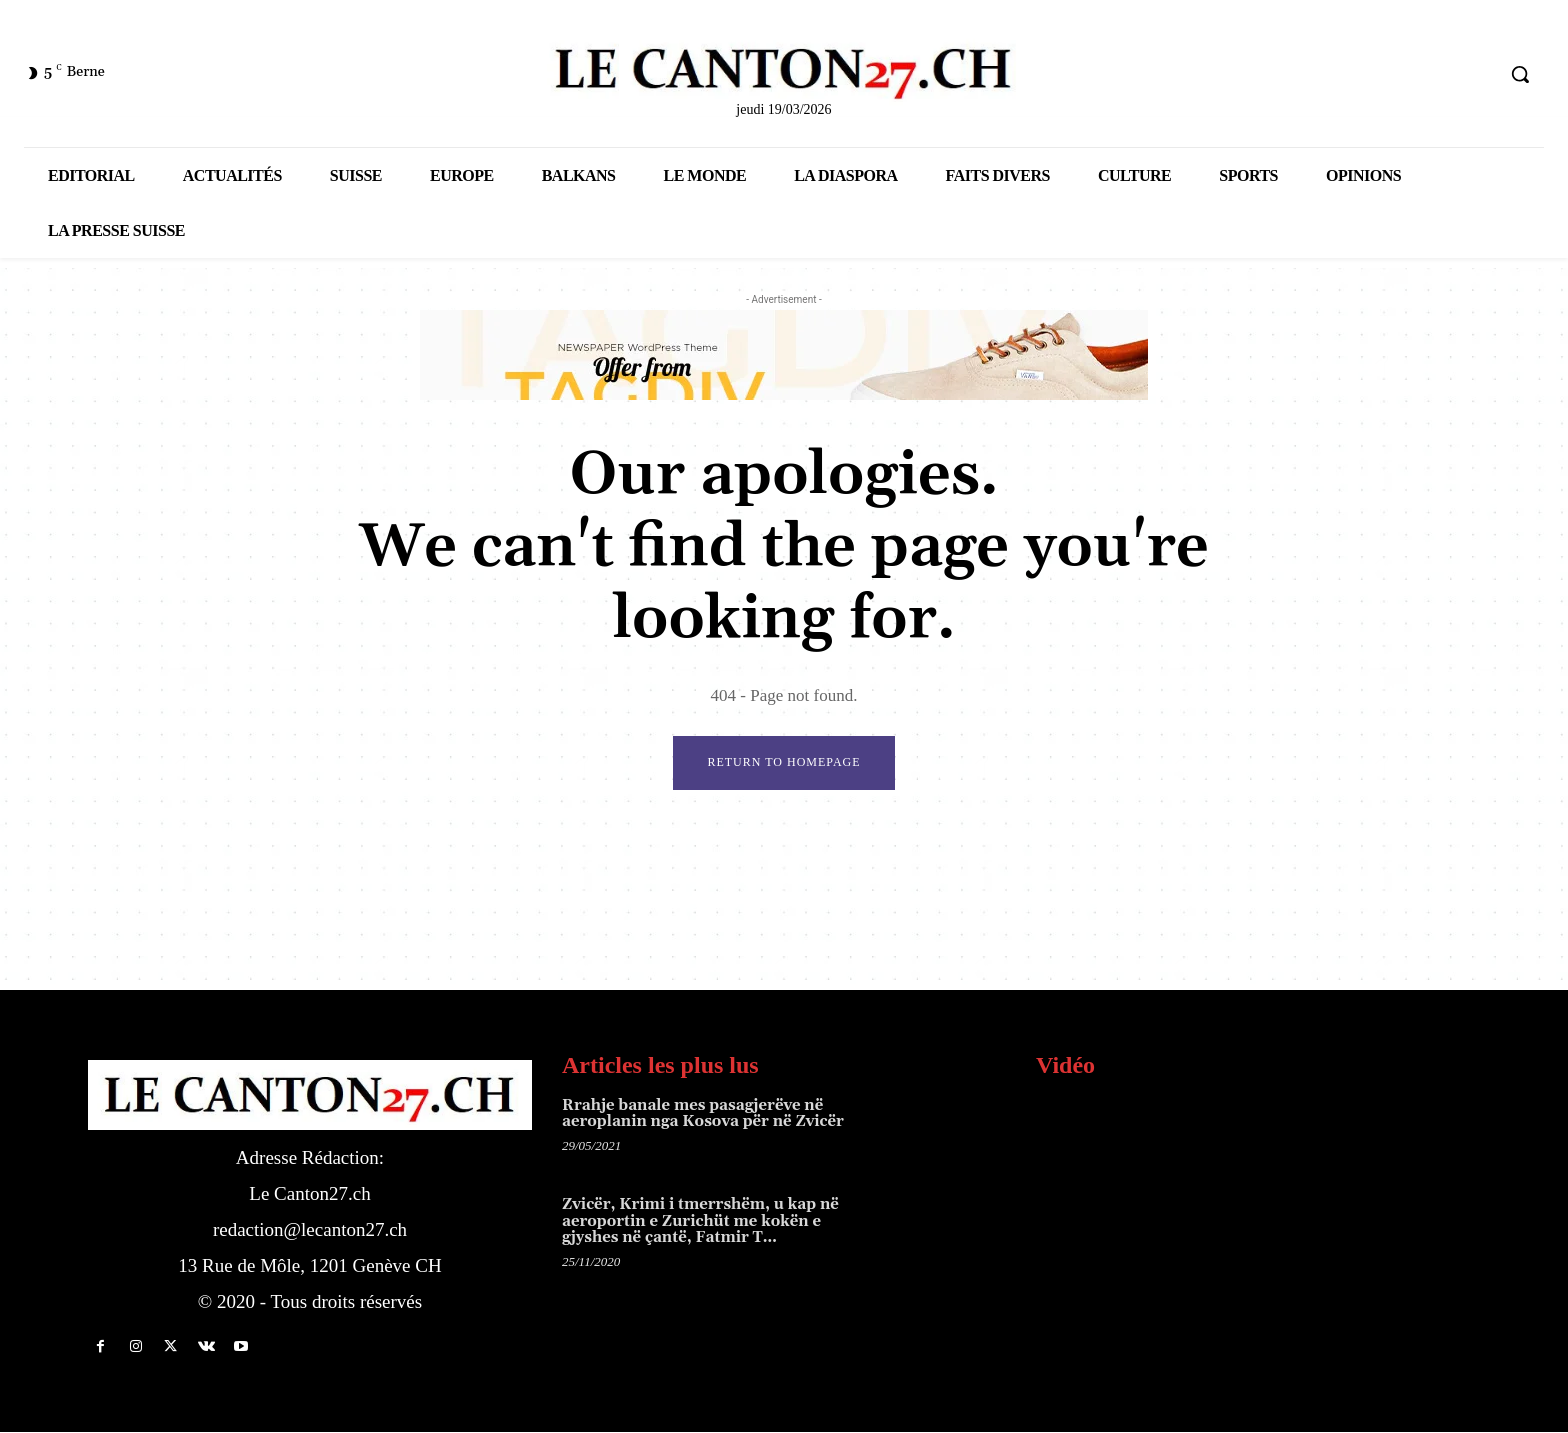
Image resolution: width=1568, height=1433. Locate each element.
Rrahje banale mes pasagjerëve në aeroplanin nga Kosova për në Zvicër (703, 1115)
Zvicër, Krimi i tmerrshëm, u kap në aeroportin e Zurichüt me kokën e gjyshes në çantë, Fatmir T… (700, 1222)
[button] (1520, 74)
